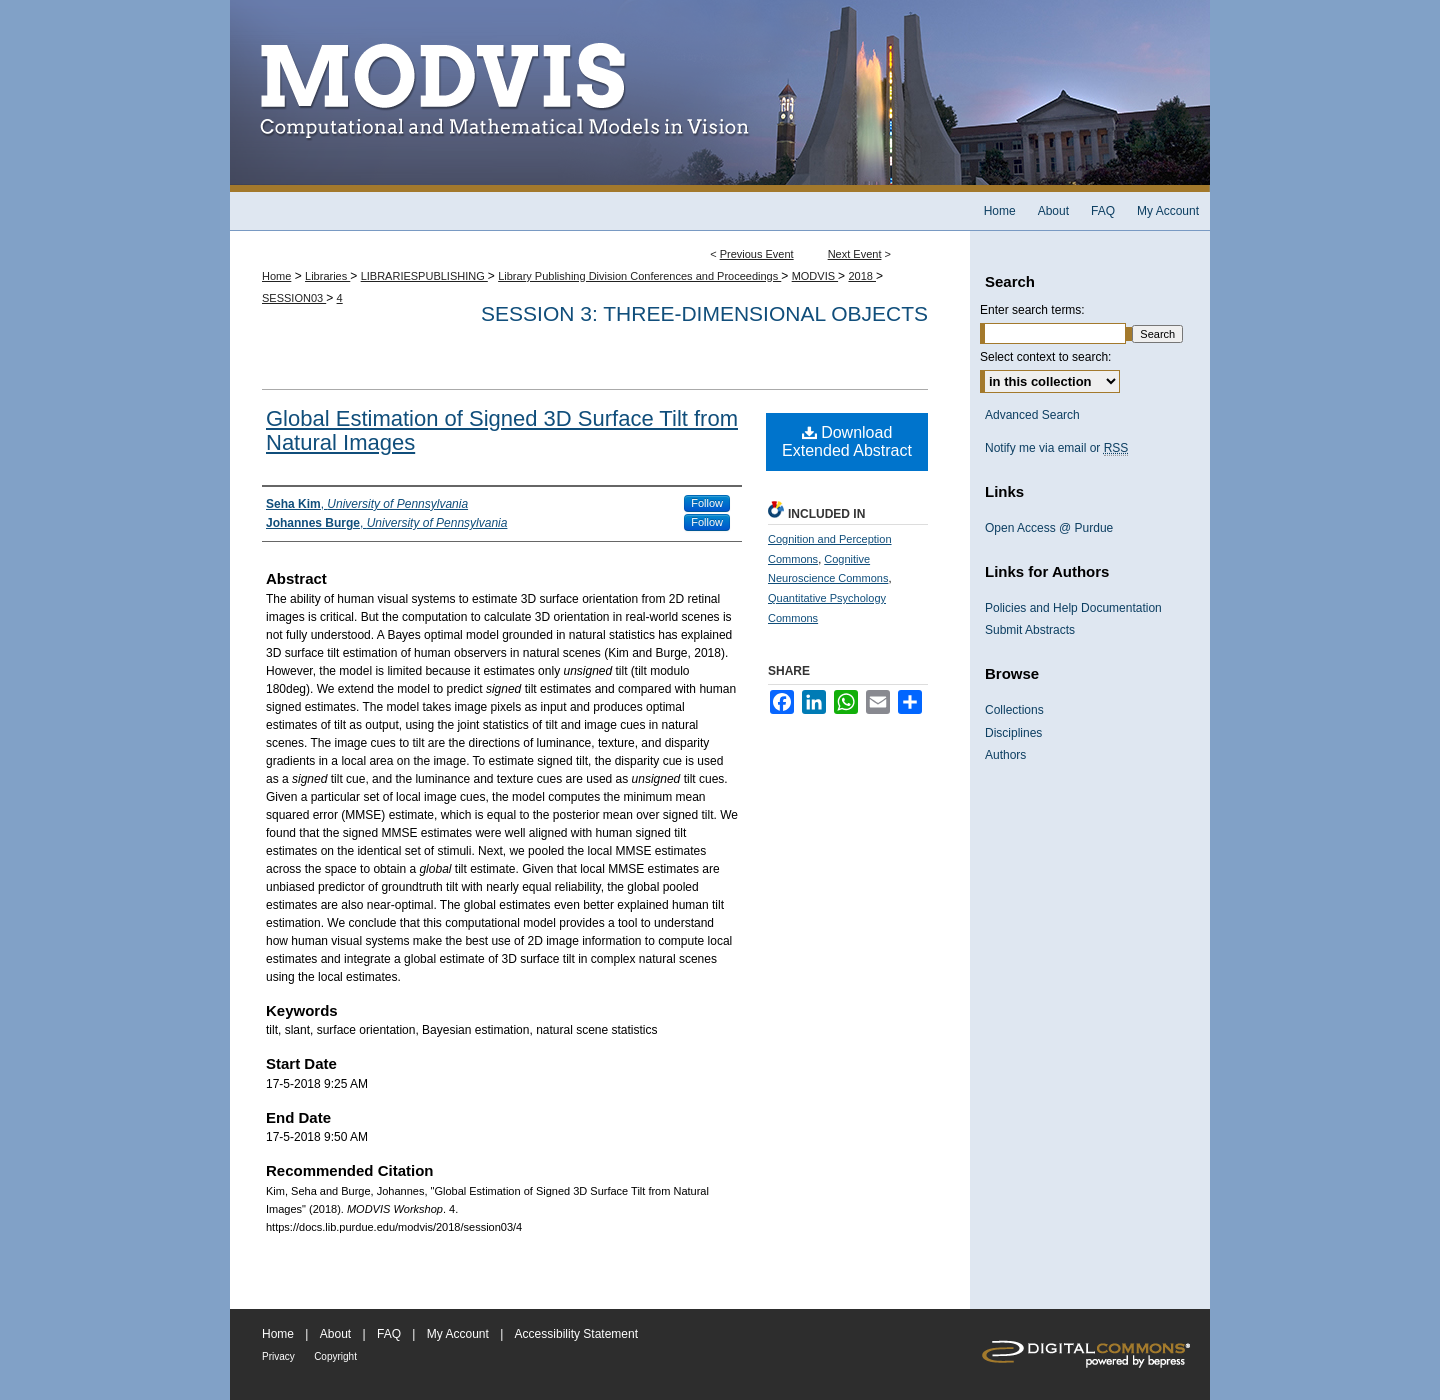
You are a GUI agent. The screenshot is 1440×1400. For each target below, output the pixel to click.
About (335, 1334)
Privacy (278, 1356)
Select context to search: (1045, 357)
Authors (1005, 755)
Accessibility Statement (576, 1334)
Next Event (855, 254)
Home (276, 276)
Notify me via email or (1056, 448)
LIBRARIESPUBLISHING (424, 276)
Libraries (327, 276)
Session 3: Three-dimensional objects (704, 313)
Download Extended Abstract (847, 441)
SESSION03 (294, 298)
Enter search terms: (1032, 310)
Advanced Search (1032, 415)
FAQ (389, 1334)
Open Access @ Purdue (1049, 528)
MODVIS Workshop (720, 96)
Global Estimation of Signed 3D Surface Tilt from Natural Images (502, 430)
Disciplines (1013, 733)
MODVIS (815, 276)
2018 (862, 276)
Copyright (335, 1356)
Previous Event (757, 254)
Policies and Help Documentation (1073, 608)
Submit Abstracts (1030, 630)
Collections (1014, 710)
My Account (458, 1334)
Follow (707, 503)
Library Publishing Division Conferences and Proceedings (639, 276)
